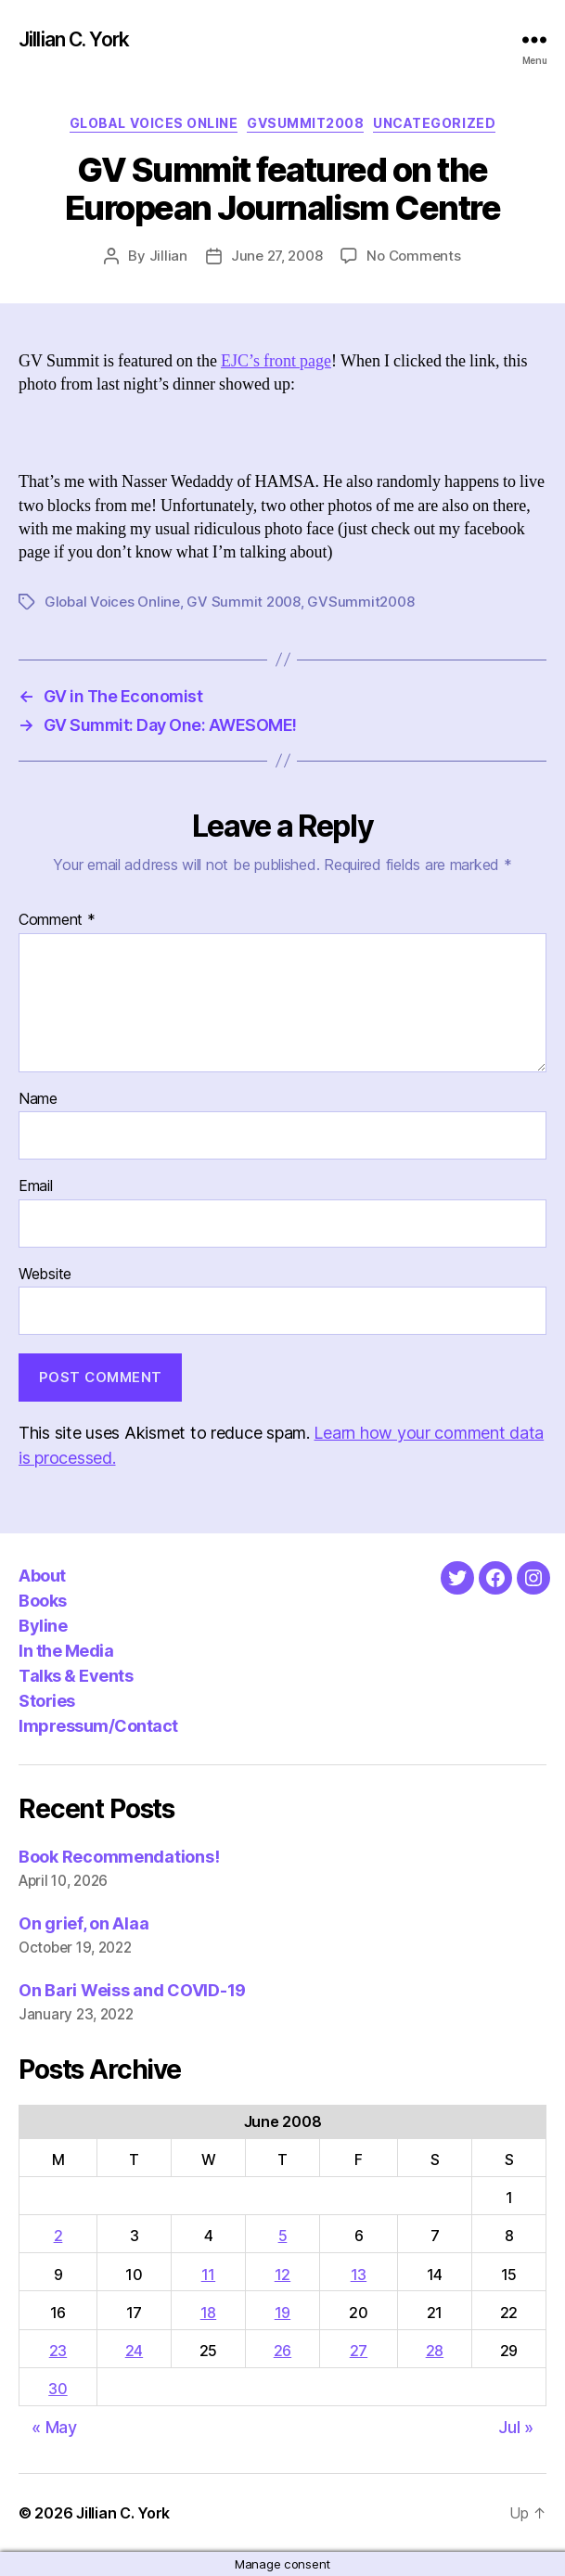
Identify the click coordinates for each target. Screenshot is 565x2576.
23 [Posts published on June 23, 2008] (58, 2350)
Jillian (168, 255)
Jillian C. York (74, 39)
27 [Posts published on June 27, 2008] (358, 2350)
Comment (57, 920)
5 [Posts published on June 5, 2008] (283, 2235)
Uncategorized (434, 123)
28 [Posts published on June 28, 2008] (434, 2350)
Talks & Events (76, 1675)
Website (45, 1274)
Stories (47, 1701)
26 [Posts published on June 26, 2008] (282, 2350)
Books (43, 1600)
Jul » (515, 2427)
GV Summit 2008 (243, 601)
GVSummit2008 (305, 123)
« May (54, 2427)
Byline (43, 1625)
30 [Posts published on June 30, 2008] (57, 2388)
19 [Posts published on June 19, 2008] (282, 2312)
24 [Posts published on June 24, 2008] (134, 2350)
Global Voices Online (154, 123)
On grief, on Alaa (83, 1923)
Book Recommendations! (119, 1856)
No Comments (413, 255)
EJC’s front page (276, 361)
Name (38, 1099)
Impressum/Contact (98, 1726)
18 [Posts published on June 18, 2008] (208, 2312)
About (42, 1575)
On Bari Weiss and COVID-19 (132, 1990)
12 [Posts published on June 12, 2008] (282, 2274)
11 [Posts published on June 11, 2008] (208, 2274)
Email (36, 1186)
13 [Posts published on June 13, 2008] (358, 2274)
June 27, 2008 (277, 255)
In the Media (66, 1650)
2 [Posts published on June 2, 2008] (58, 2235)
